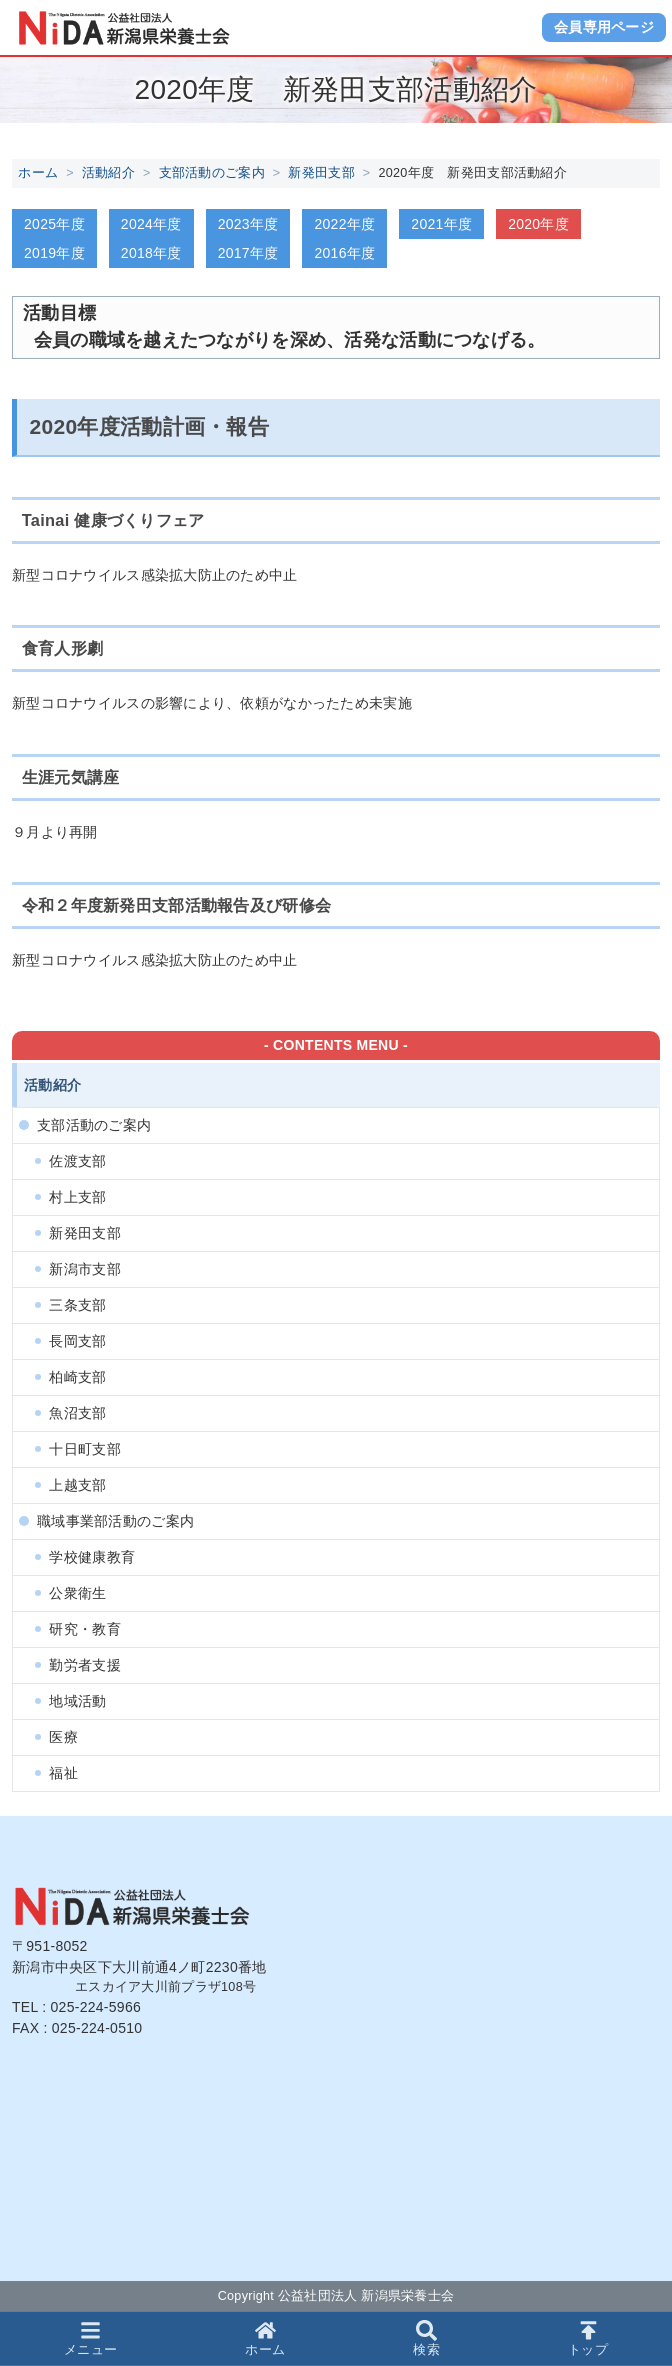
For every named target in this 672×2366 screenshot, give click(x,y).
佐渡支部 (77, 1161)
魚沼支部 (77, 1413)
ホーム (38, 173)
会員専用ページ (604, 27)
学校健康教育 (92, 1557)
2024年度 (151, 224)
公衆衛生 (77, 1593)
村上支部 (77, 1197)
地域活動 (77, 1701)
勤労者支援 (84, 1665)
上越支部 (77, 1485)
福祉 (63, 1773)
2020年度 (538, 224)
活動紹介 (108, 173)
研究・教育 (84, 1629)
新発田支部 (321, 173)
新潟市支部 (84, 1269)
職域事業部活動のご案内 (115, 1521)
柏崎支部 (77, 1377)
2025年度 (54, 224)
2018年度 (151, 253)
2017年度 (248, 253)
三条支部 (77, 1305)
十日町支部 (84, 1449)
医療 (63, 1737)
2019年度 (54, 253)
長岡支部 (77, 1341)
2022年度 (344, 224)
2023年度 (248, 224)
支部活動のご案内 (212, 173)
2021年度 (441, 224)
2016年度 (344, 253)
